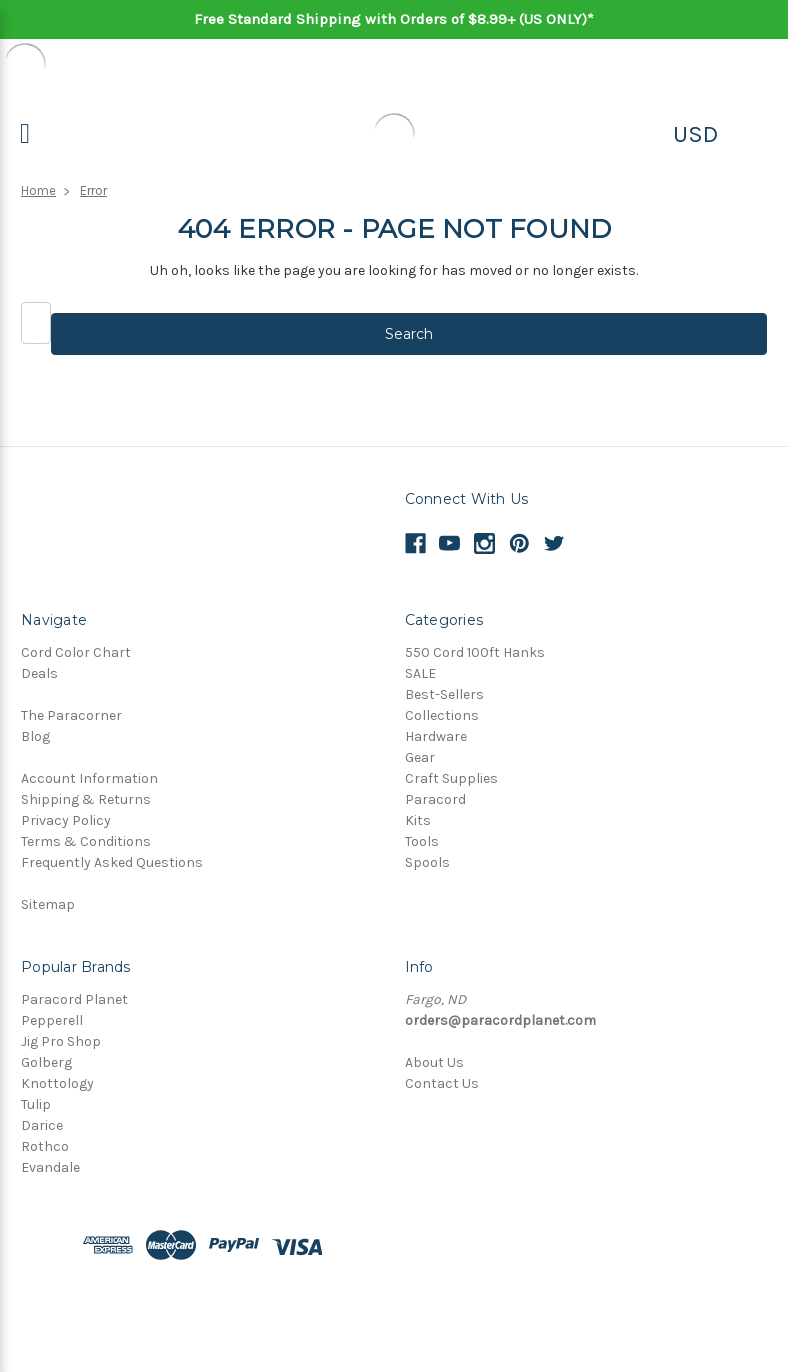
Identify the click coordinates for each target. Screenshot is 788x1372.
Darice (42, 1125)
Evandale (50, 1167)
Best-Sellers (444, 694)
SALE (420, 673)
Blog (35, 736)
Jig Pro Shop (61, 1041)
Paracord (435, 799)
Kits (418, 820)
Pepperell (52, 1020)
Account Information (89, 778)
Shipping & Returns (86, 799)
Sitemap (48, 904)
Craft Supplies (451, 778)
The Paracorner (71, 715)
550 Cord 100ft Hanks (475, 652)
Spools (427, 862)
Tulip (36, 1104)
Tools (422, 841)
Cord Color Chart (76, 652)
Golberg (46, 1062)
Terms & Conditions (86, 841)
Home (38, 190)
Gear (420, 757)
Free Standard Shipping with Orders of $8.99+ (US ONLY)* (394, 19)
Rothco (45, 1146)
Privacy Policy (66, 820)
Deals (39, 673)
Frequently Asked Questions (112, 862)
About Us (434, 1062)
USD (695, 134)
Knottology (57, 1083)
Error (93, 190)
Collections (442, 715)
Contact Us (442, 1083)
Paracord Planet (74, 999)
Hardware (436, 736)
